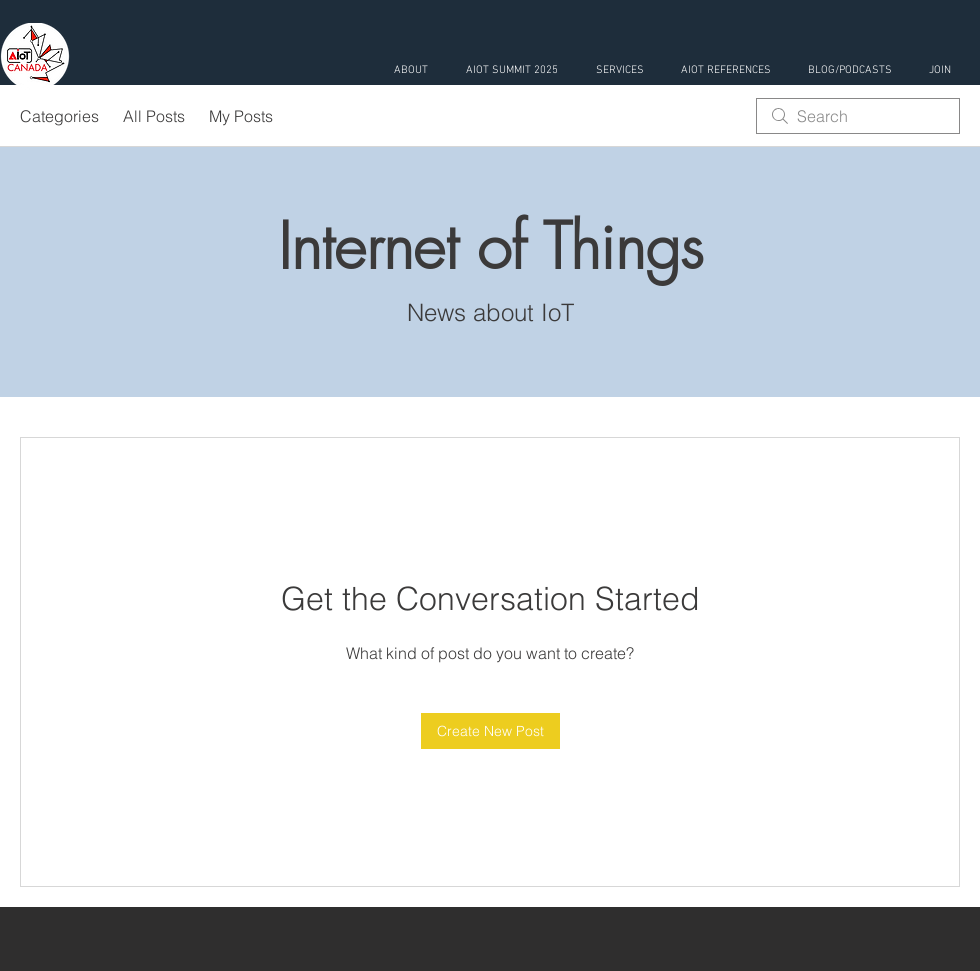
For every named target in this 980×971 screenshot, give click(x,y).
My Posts (241, 116)
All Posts (154, 116)
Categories (59, 116)
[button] (619, 70)
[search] (858, 116)
